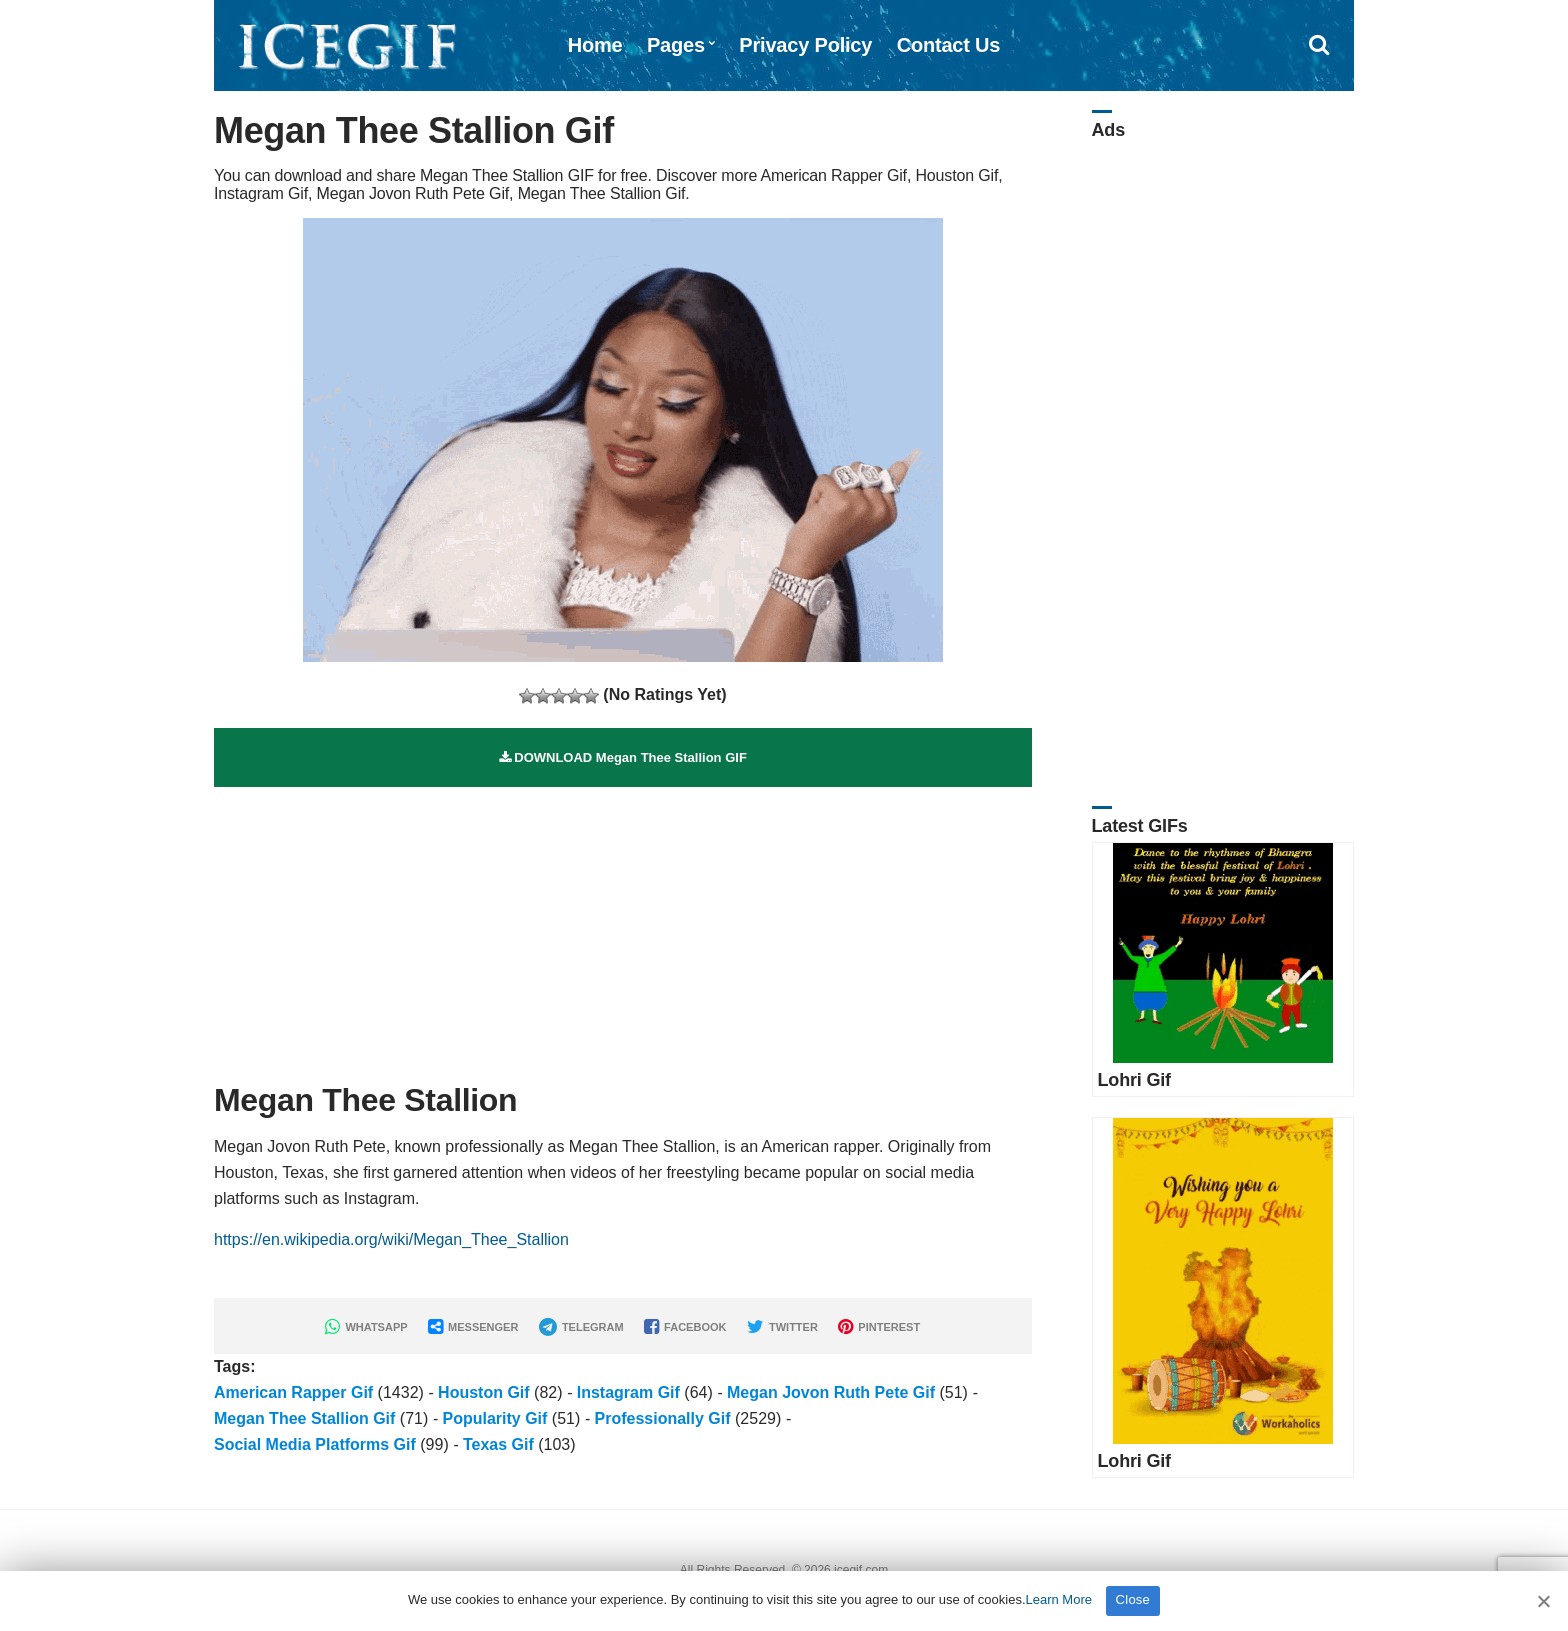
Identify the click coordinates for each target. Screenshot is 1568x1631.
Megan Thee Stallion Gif (304, 1418)
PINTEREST (879, 1327)
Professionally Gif (663, 1418)
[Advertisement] (623, 927)
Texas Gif (498, 1444)
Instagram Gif (628, 1392)
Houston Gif (484, 1392)
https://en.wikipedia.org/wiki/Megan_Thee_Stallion (391, 1239)
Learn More (1059, 1599)
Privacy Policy (805, 45)
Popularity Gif (494, 1418)
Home (595, 45)
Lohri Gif (1134, 1080)
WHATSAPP (366, 1327)
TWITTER (782, 1327)
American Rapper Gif (293, 1392)
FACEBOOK (685, 1327)
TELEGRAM (581, 1327)
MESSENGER (473, 1327)
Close (1133, 1599)
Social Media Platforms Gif (315, 1444)
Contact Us (949, 45)
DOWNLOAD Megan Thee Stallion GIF (623, 757)
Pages (676, 45)
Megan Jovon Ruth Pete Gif (831, 1392)
